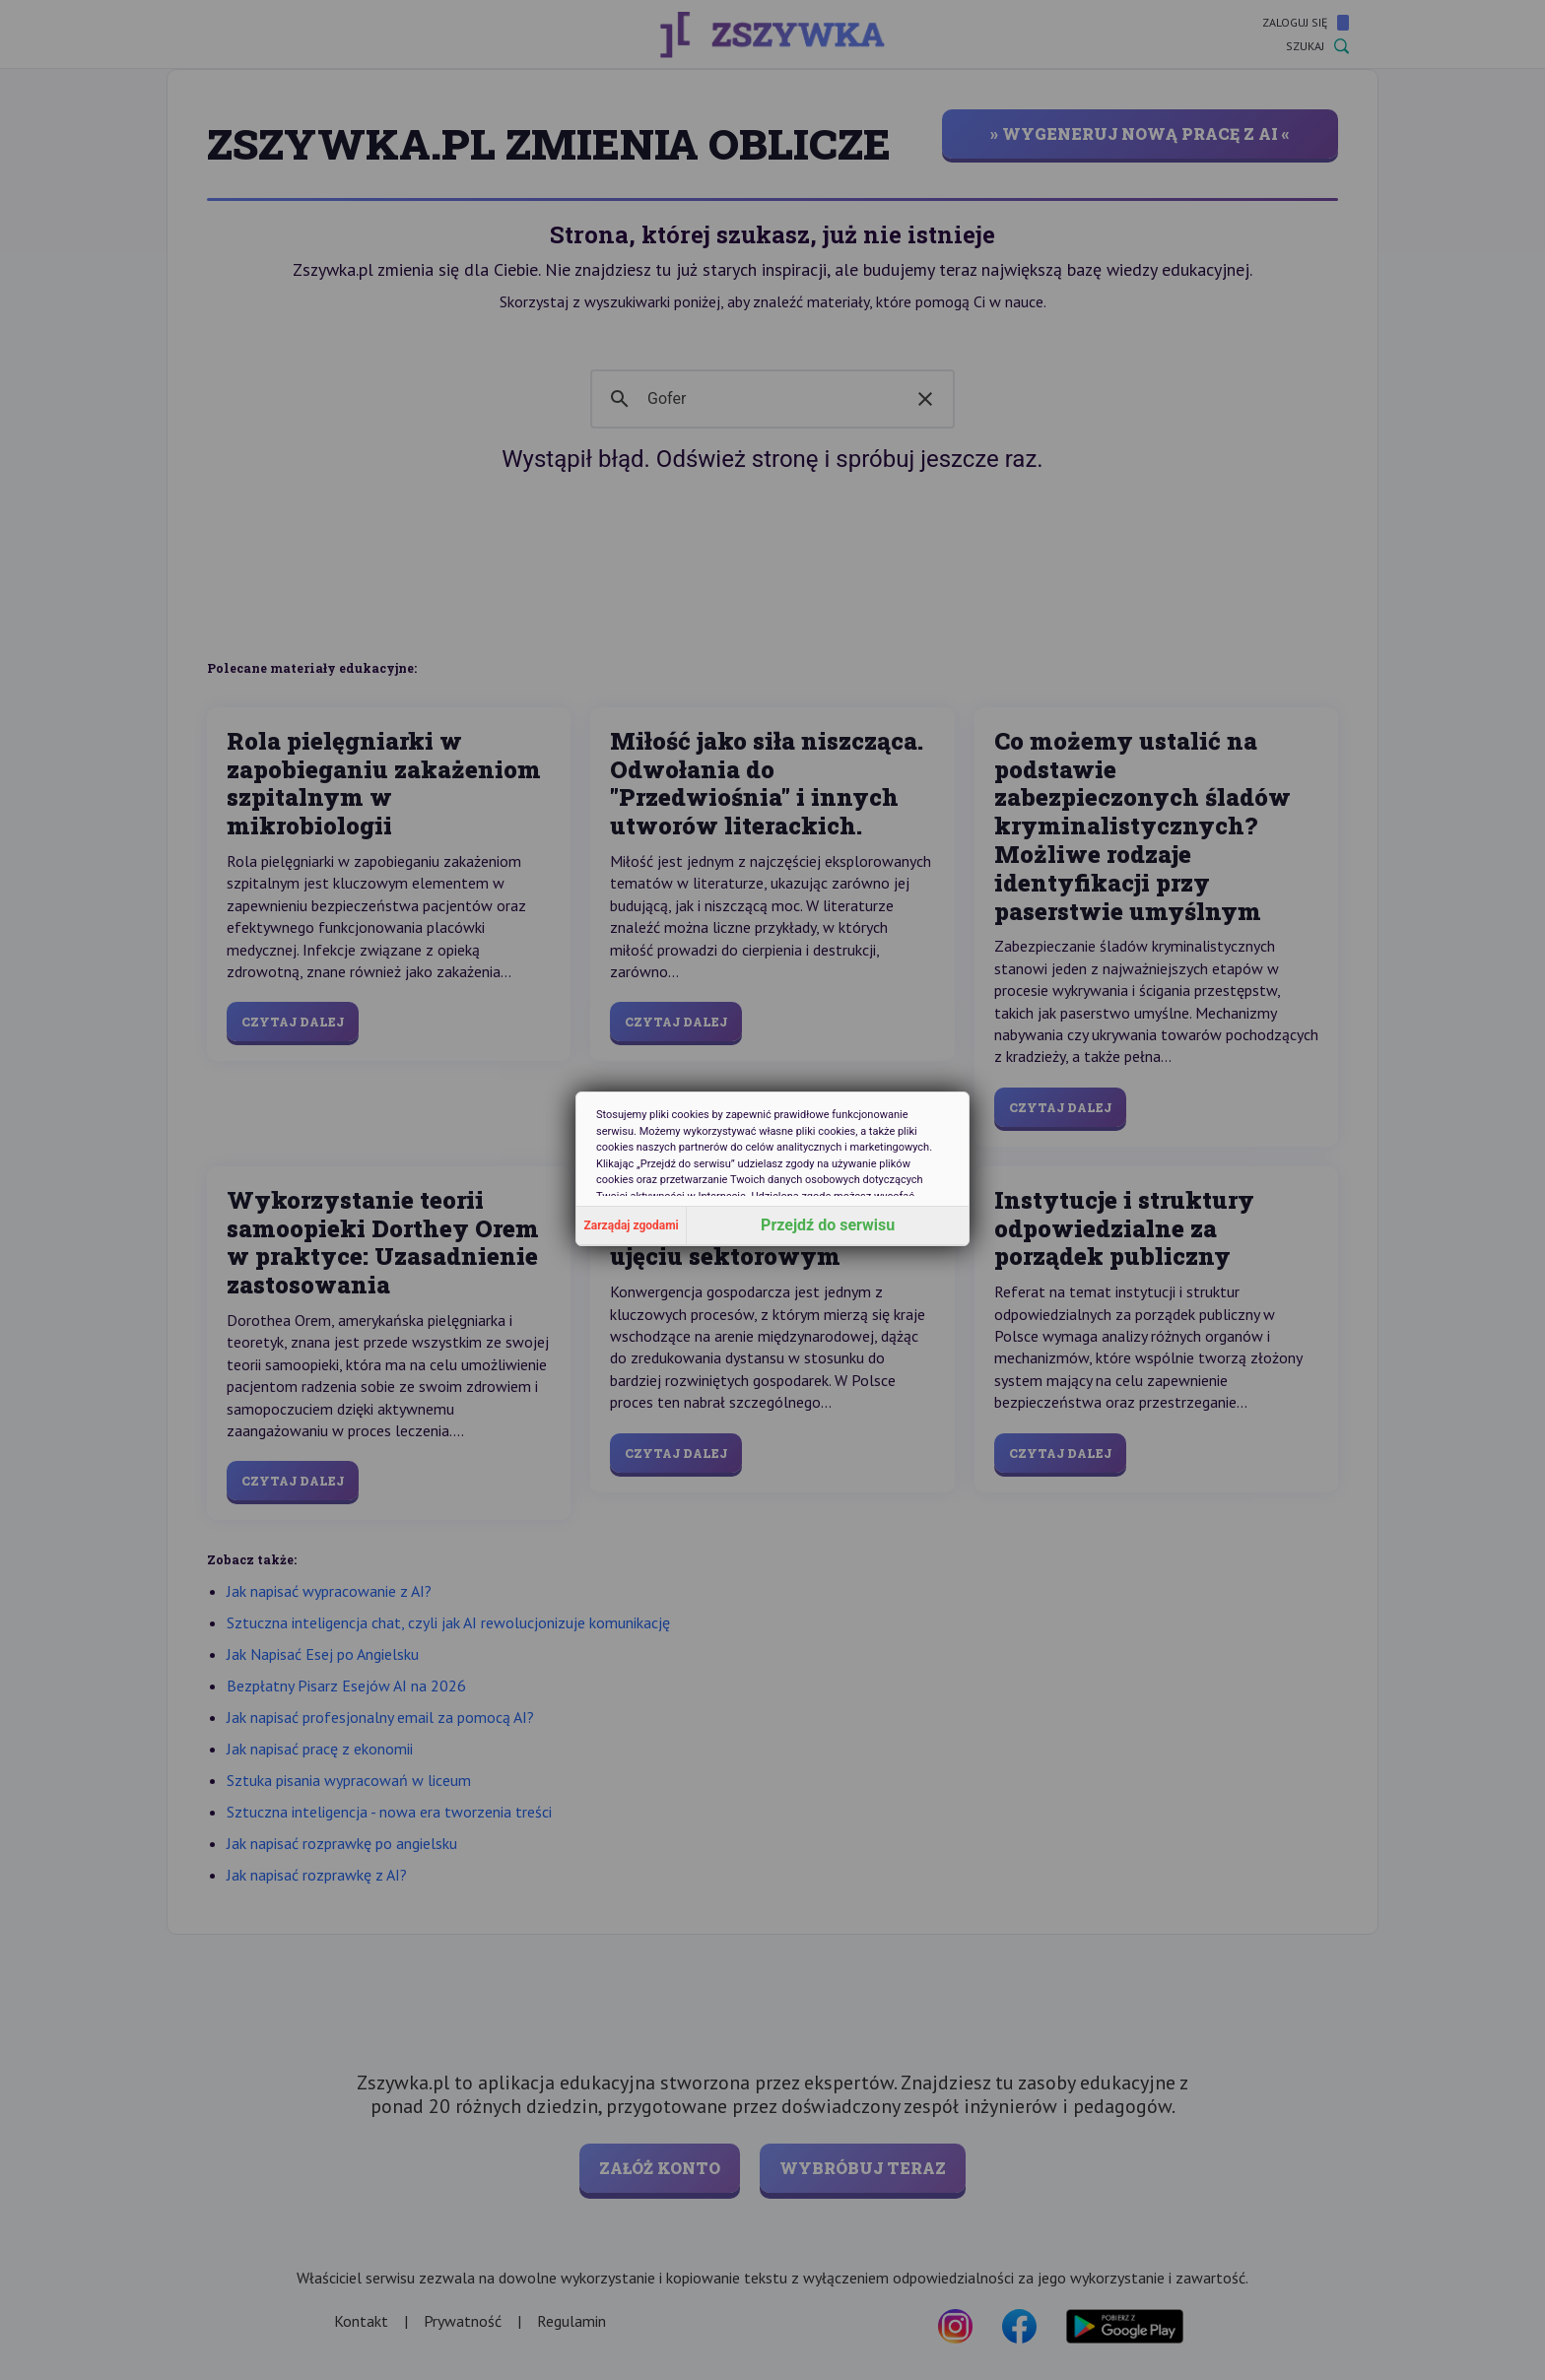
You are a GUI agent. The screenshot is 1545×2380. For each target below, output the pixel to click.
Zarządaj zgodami (631, 1225)
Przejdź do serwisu (828, 1225)
